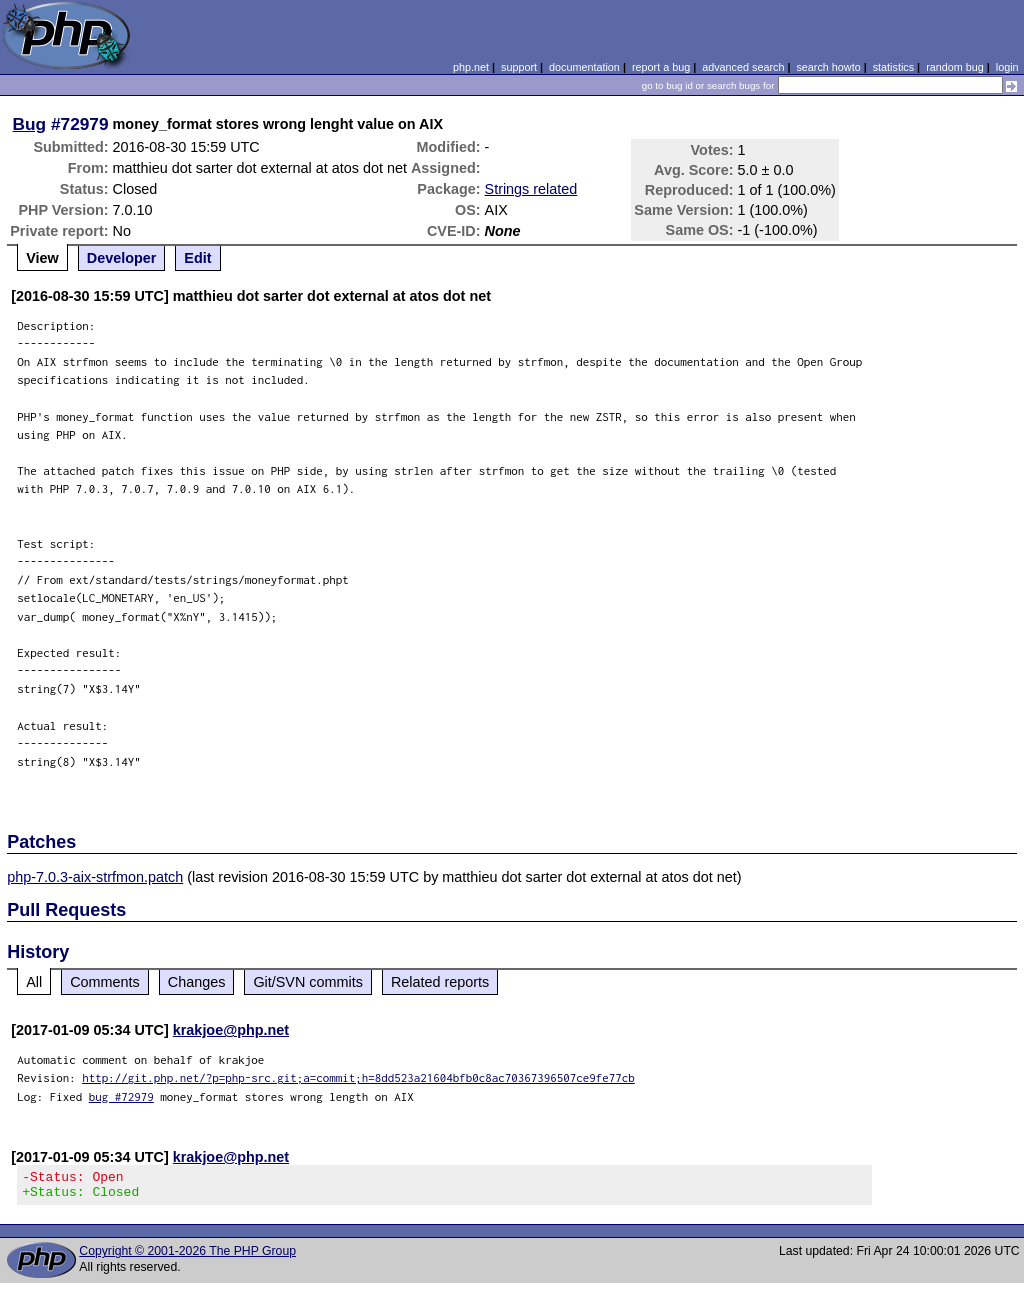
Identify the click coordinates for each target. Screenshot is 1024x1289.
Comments (105, 982)
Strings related (531, 189)
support (519, 67)
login (1007, 67)
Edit (197, 258)
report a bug (661, 67)
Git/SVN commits (308, 982)
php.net (471, 67)
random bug (955, 67)
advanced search (743, 67)
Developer (122, 258)
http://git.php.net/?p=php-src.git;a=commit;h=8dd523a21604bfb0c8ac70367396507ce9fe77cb (358, 1077)
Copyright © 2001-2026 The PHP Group (187, 1257)
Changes (197, 982)
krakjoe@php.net (231, 1030)
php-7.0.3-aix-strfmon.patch (95, 877)
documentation (584, 67)
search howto (828, 67)
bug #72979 (121, 1096)
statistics (893, 67)
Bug (30, 124)
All (34, 982)
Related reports (440, 982)
